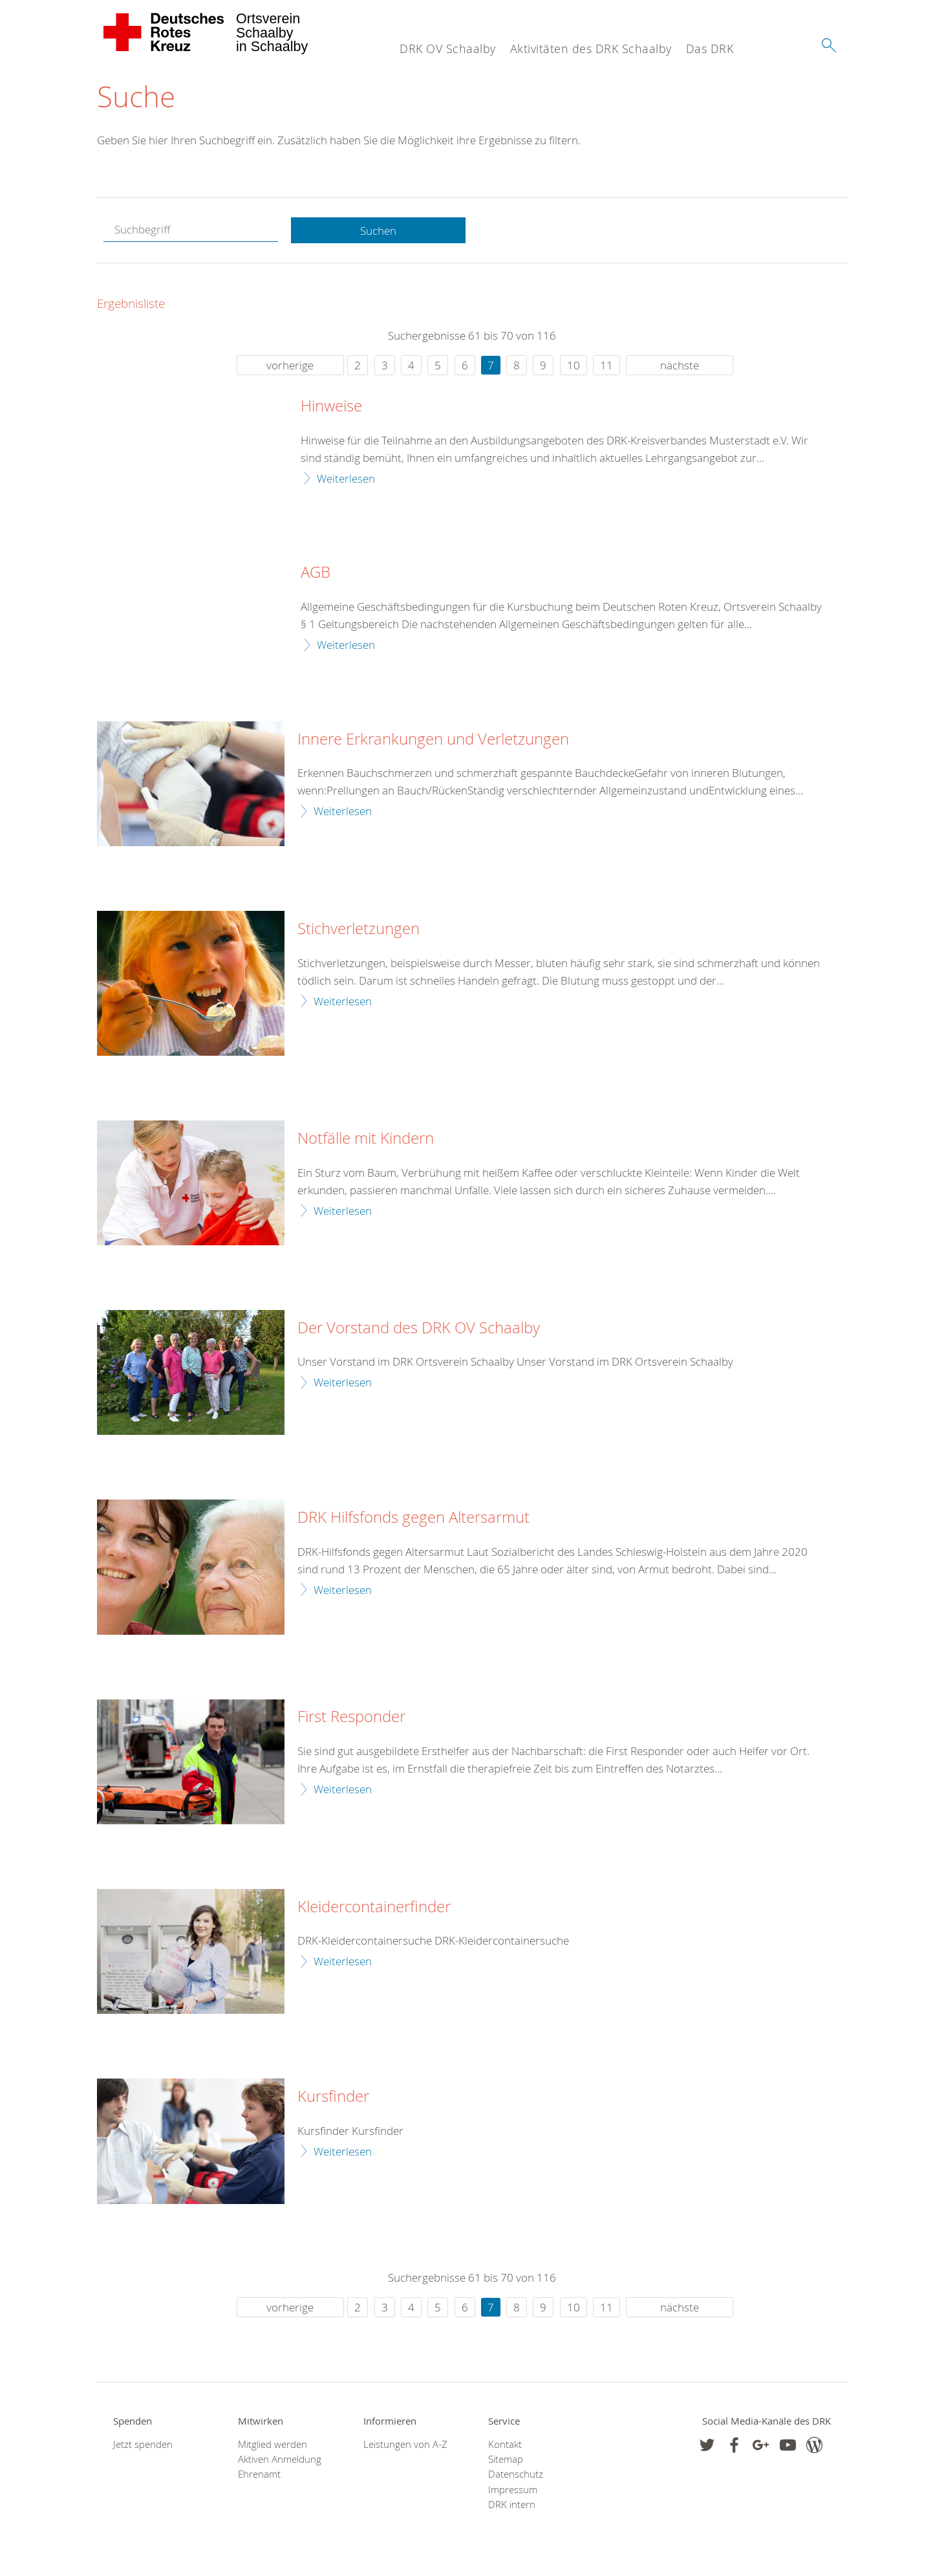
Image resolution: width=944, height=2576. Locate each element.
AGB (315, 573)
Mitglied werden (272, 2445)
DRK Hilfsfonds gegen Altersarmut (413, 1518)
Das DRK (710, 48)
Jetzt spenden (143, 2445)
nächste (679, 365)
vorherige (290, 365)
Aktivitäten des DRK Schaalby (591, 48)
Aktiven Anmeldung (279, 2460)
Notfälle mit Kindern (365, 1139)
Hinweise (331, 407)
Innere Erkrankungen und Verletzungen (433, 739)
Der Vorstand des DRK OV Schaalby (418, 1328)
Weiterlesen (346, 478)
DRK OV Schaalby (448, 48)
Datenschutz (515, 2475)
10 (573, 365)
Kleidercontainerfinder (374, 1907)
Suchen (378, 230)
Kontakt (505, 2445)
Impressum (512, 2489)
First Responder (351, 1717)
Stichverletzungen (358, 929)
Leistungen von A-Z (405, 2445)
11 (606, 365)
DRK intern (511, 2504)
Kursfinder (333, 2097)
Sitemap (505, 2460)
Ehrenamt (259, 2475)
